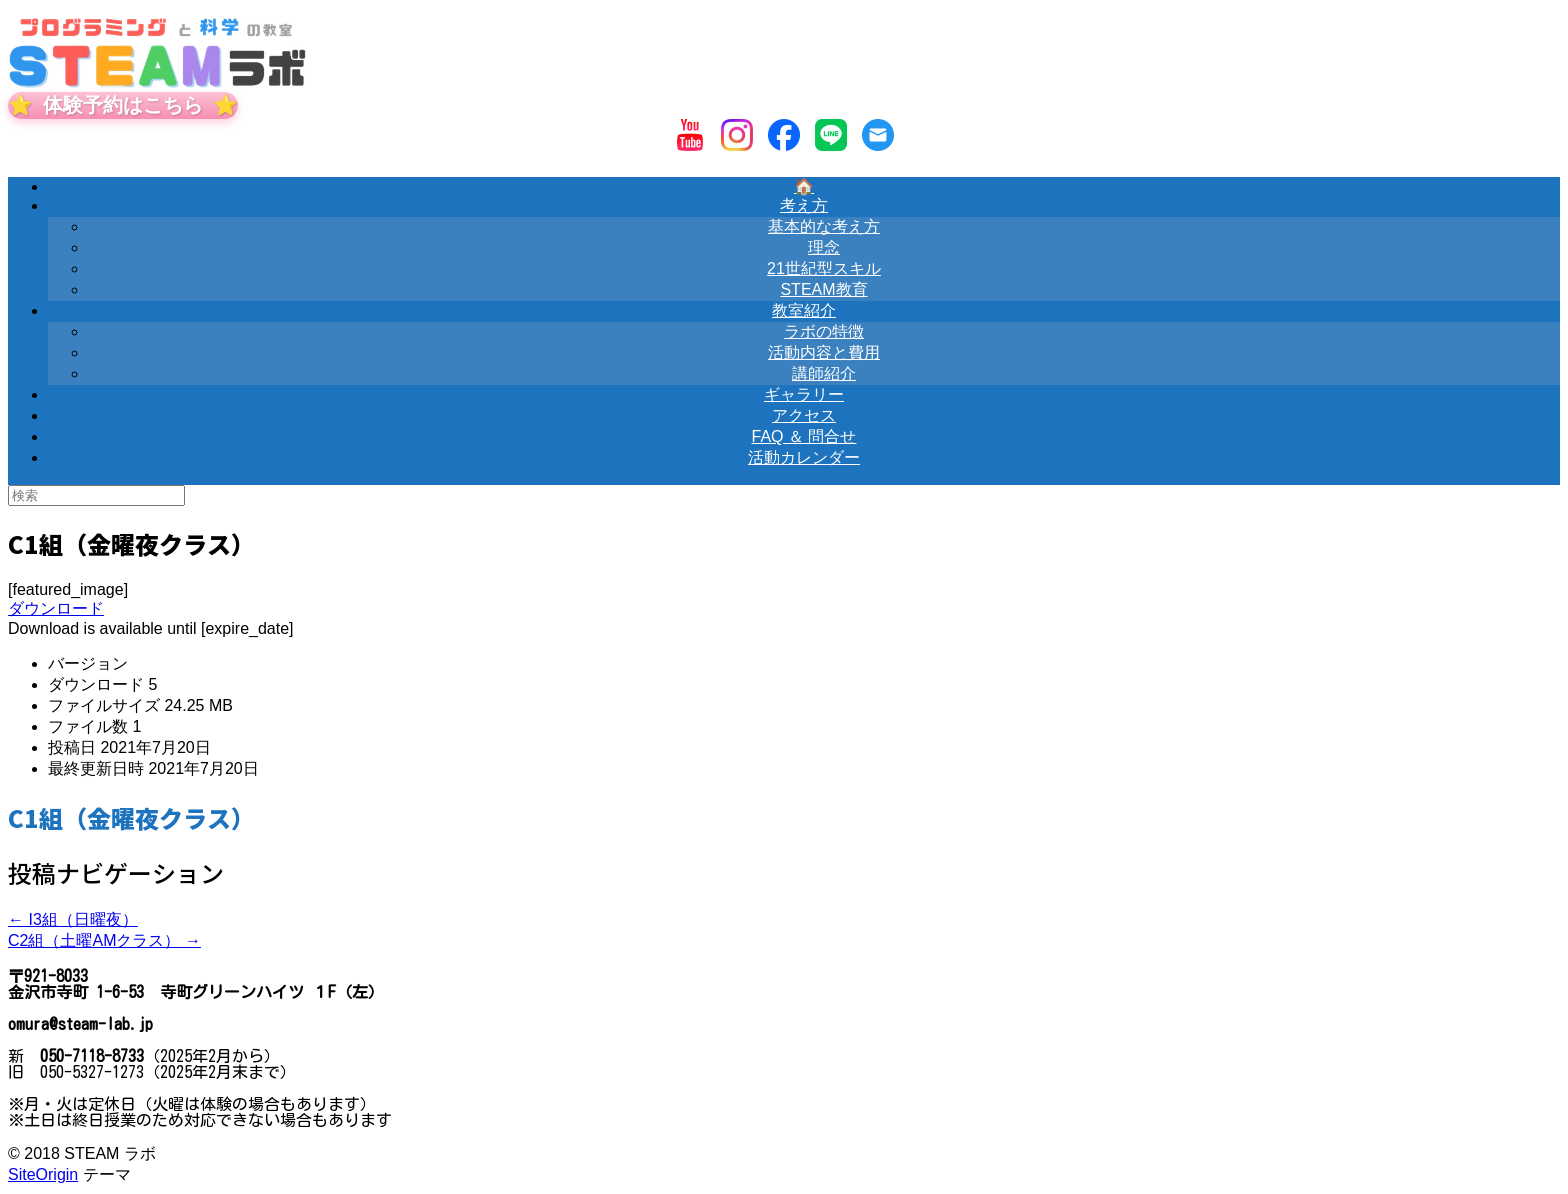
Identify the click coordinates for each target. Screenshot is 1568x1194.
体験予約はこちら (123, 105)
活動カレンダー (804, 457)
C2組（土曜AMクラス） (104, 940)
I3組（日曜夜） (73, 919)
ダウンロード (56, 608)
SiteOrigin (43, 1174)
